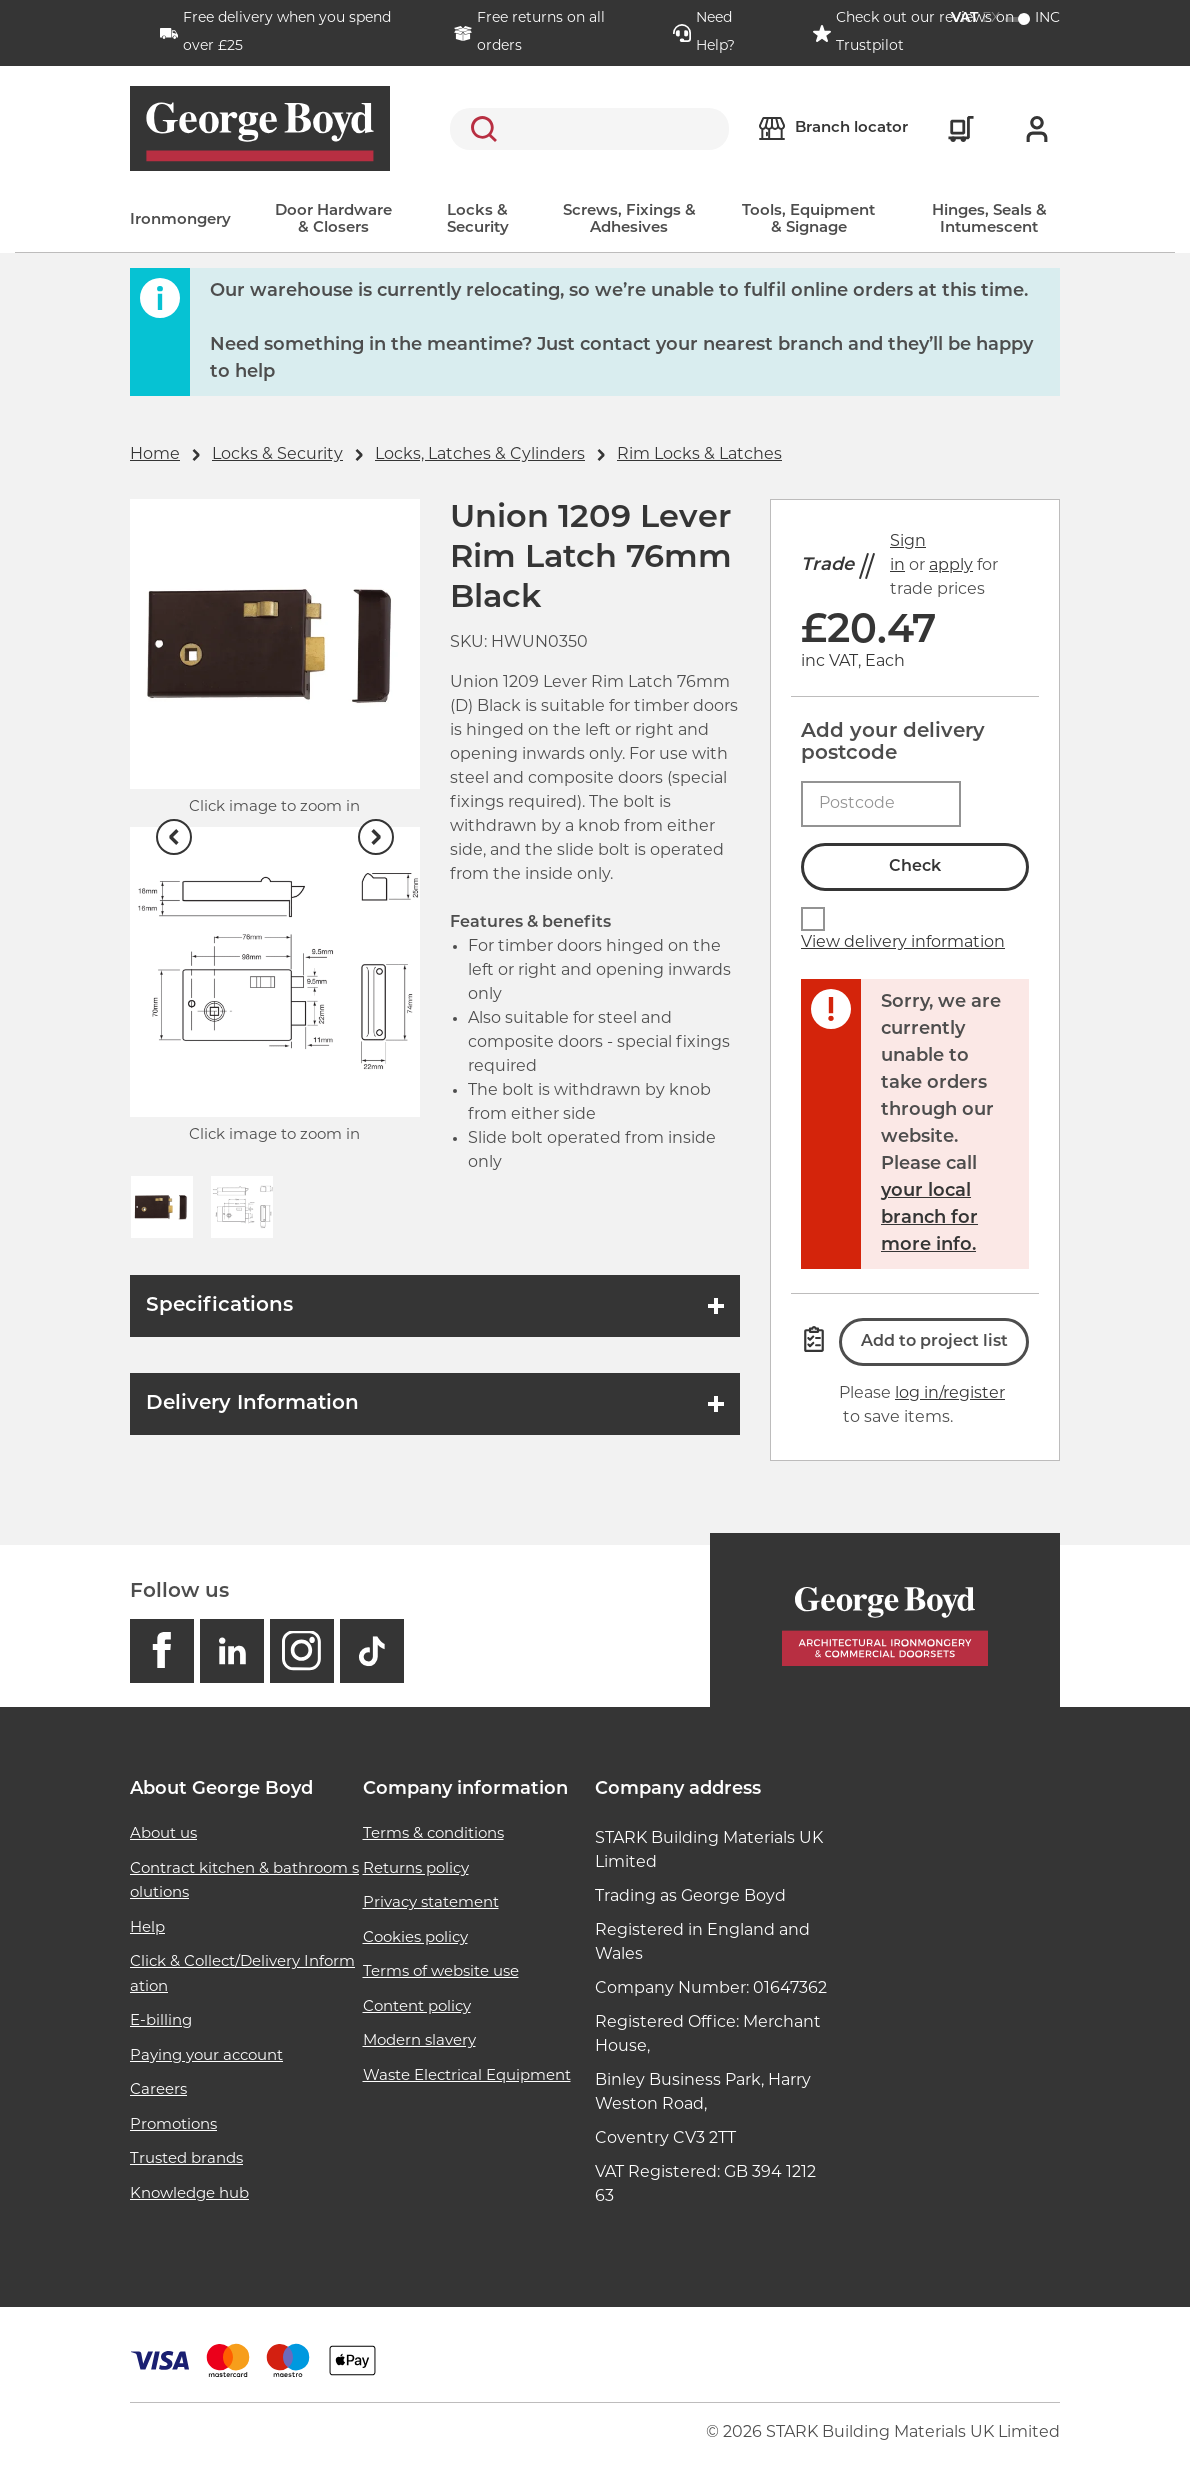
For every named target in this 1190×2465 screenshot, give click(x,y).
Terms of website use (441, 1972)
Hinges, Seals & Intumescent (989, 220)
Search (480, 129)
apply (951, 566)
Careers (158, 2090)
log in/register (950, 1394)
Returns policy (416, 1869)
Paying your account (206, 2056)
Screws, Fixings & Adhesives (629, 220)
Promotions (173, 2125)
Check (915, 867)
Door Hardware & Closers (333, 220)
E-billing (161, 2021)
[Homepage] (885, 1620)
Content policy (417, 2007)
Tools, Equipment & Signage (808, 220)
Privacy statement (431, 1903)
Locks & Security (478, 220)
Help (147, 1928)
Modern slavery (419, 2041)
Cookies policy (415, 1938)
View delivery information (903, 943)
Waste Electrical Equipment (467, 2076)
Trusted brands (186, 2159)
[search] (589, 129)
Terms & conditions (433, 1834)
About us (163, 1834)
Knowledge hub (189, 2194)
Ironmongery (180, 220)
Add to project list (934, 1342)
